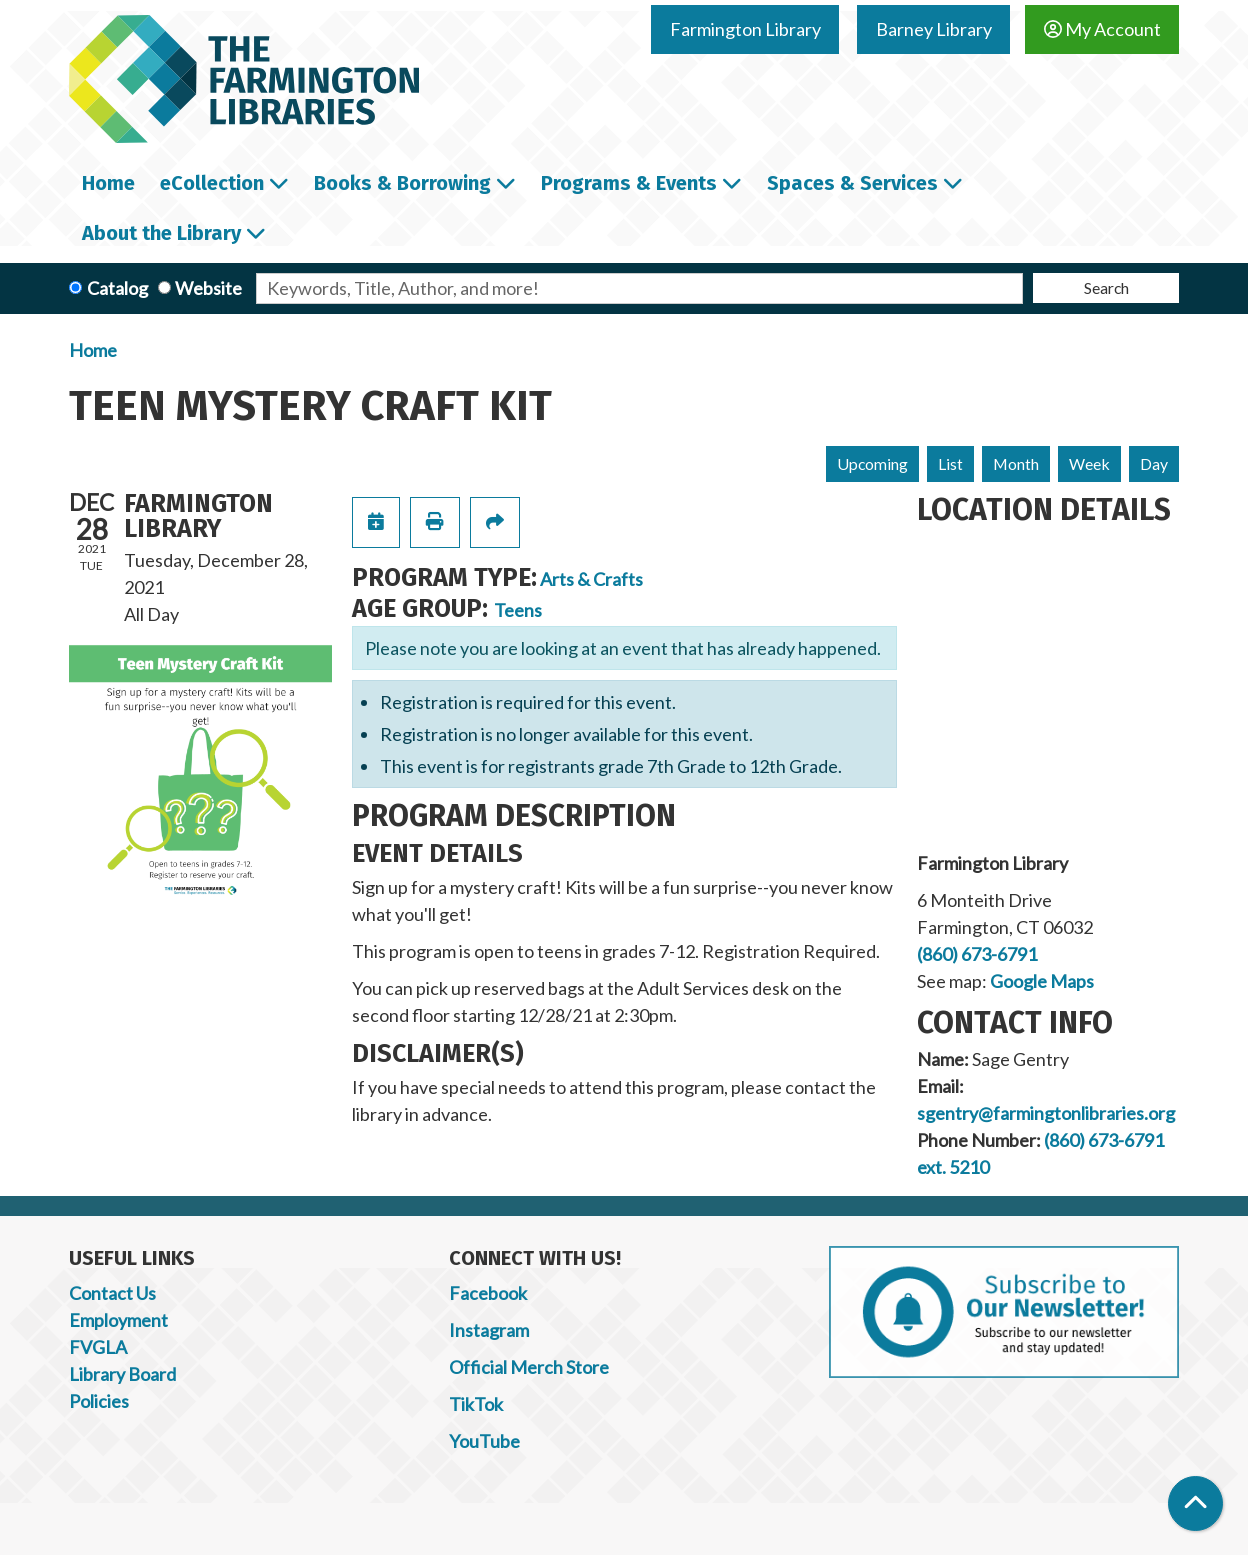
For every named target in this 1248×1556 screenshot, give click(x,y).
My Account (1102, 29)
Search (1106, 287)
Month (1016, 463)
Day (1154, 463)
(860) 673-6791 (977, 954)
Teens (518, 610)
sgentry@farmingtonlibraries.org (1046, 1113)
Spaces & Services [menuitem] (852, 183)
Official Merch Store (529, 1367)
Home (93, 350)
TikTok (476, 1404)
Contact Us (112, 1293)
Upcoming (872, 463)
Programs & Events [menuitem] (629, 183)
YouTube (484, 1441)
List (950, 463)
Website (208, 288)
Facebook (488, 1293)
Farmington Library (745, 29)
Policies (99, 1401)
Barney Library (934, 29)
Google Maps (1042, 981)
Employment (118, 1320)
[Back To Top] (1195, 1503)
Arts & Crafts (591, 579)
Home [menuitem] (108, 183)
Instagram (489, 1330)
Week (1089, 463)
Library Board (122, 1374)
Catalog (117, 288)
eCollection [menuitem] (212, 183)
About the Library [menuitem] (161, 233)
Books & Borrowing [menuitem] (402, 183)
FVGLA (98, 1347)
